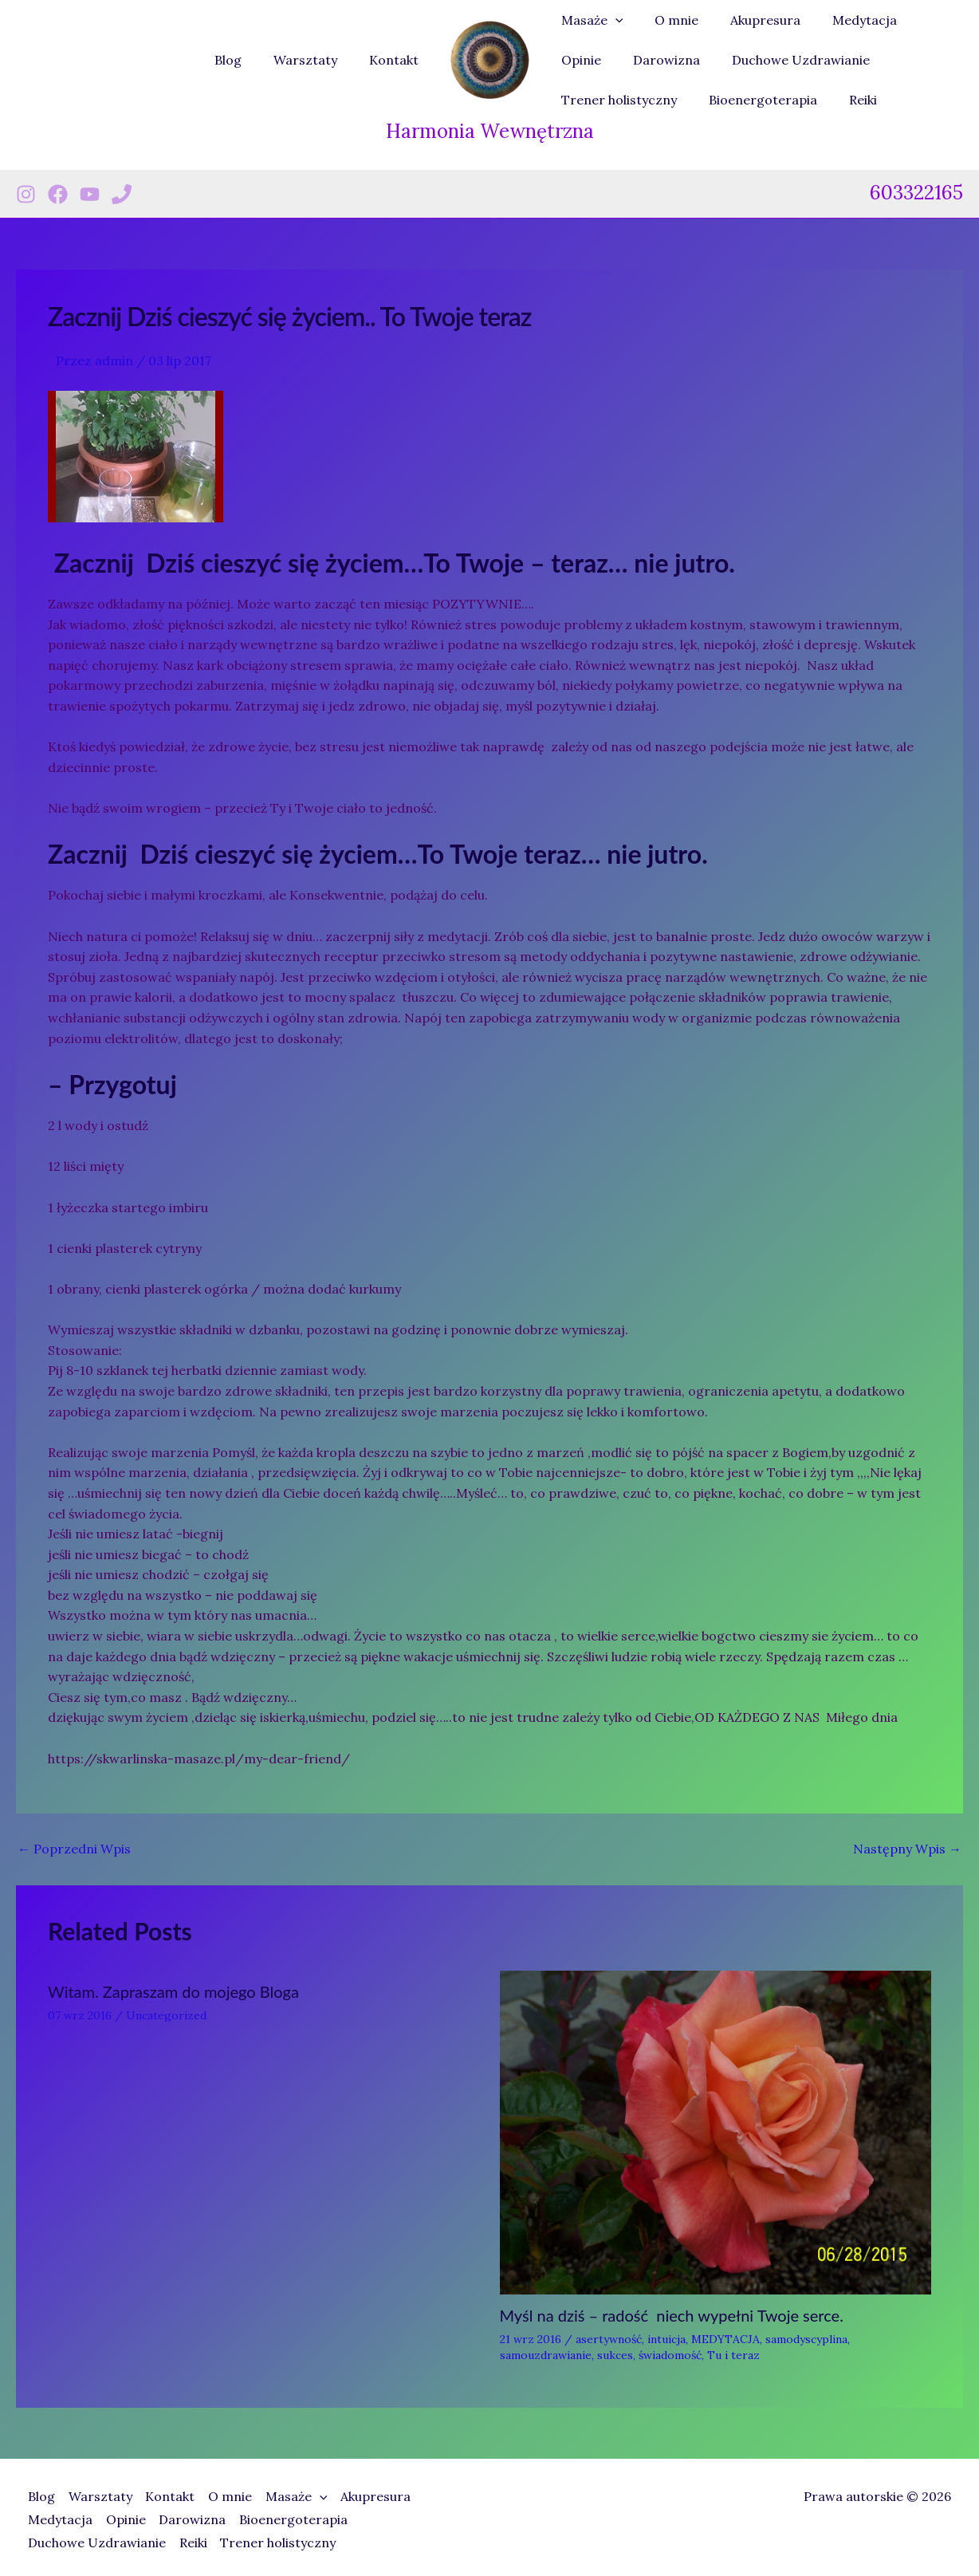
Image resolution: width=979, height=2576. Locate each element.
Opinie (920, 20)
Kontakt (397, 60)
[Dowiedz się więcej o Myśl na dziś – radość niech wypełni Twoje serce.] (716, 2131)
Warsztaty (315, 60)
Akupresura (749, 20)
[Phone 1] (122, 194)
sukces (615, 2355)
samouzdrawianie (546, 2355)
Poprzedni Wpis (74, 1848)
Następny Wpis (907, 1848)
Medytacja (842, 20)
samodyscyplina (806, 2339)
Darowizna (591, 60)
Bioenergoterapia (612, 100)
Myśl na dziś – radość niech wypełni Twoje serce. (671, 2315)
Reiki (706, 100)
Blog (244, 60)
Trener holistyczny (872, 60)
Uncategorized (166, 2015)
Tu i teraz (733, 2355)
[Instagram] (26, 194)
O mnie (667, 20)
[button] (612, 20)
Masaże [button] (589, 20)
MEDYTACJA (725, 2339)
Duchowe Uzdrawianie (719, 60)
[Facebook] (58, 194)
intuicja (666, 2339)
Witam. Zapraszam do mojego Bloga (173, 1991)
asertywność (609, 2339)
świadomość (670, 2355)
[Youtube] (90, 194)
